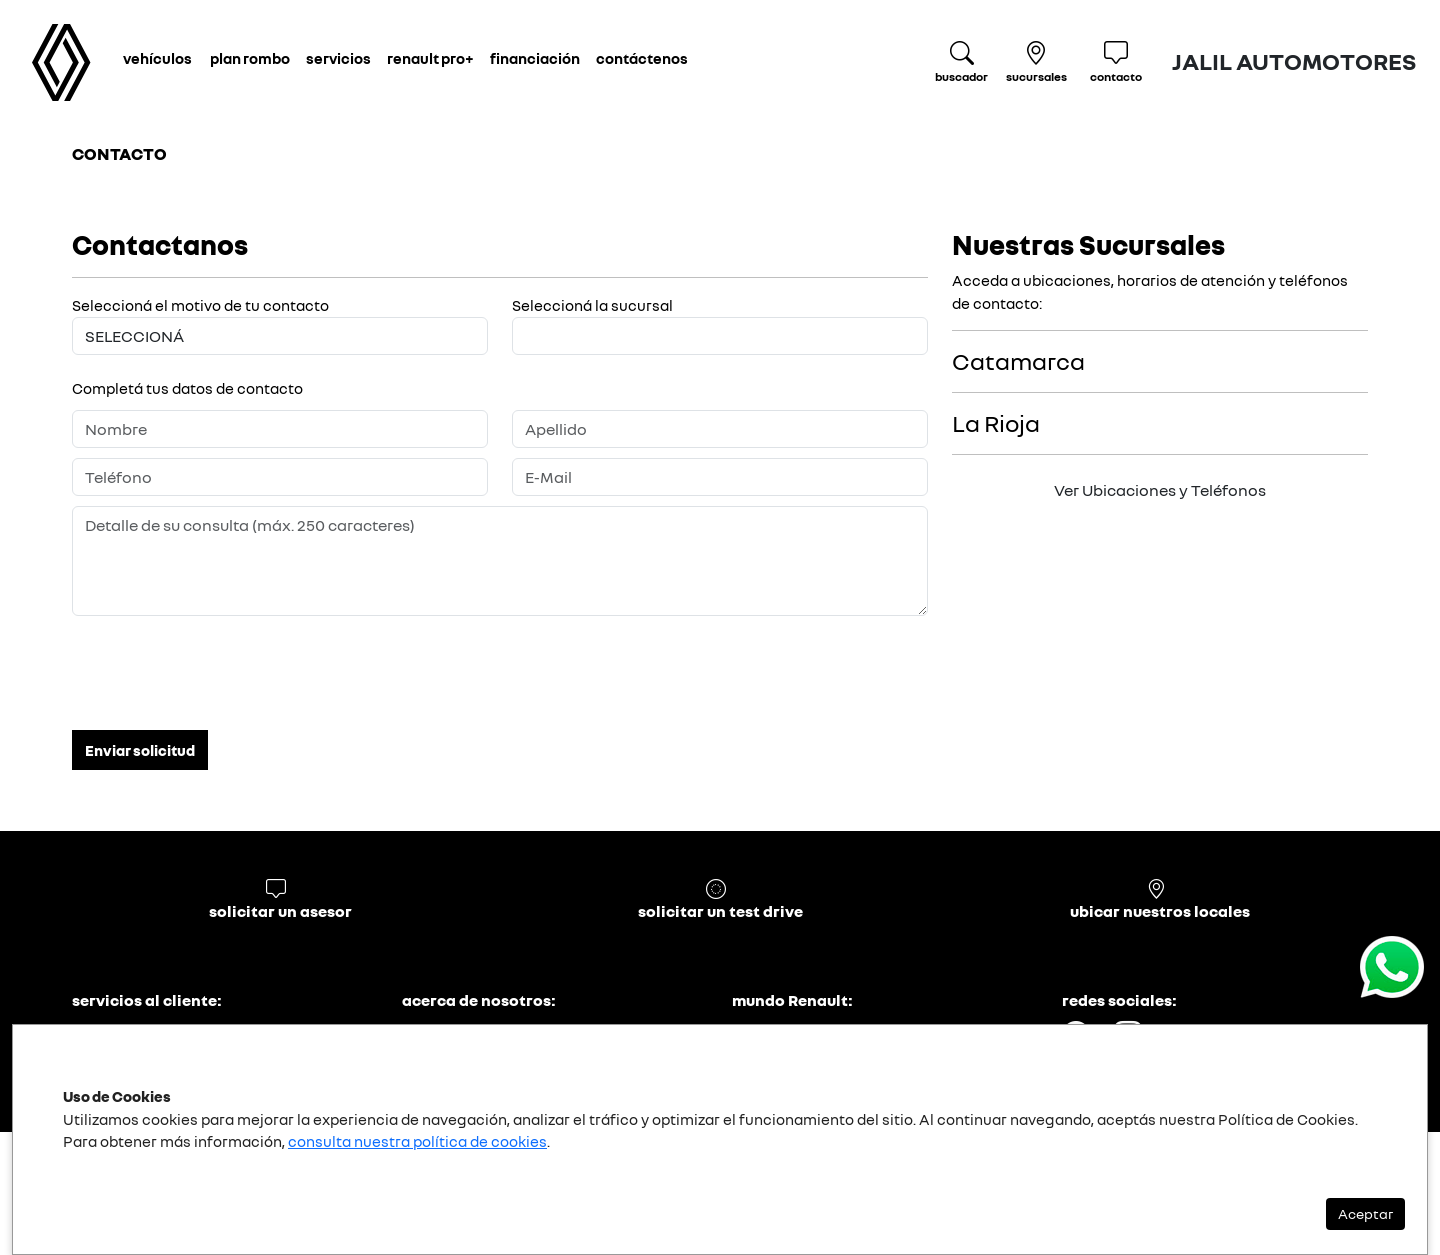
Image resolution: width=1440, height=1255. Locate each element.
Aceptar (1365, 1213)
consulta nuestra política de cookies (417, 1141)
